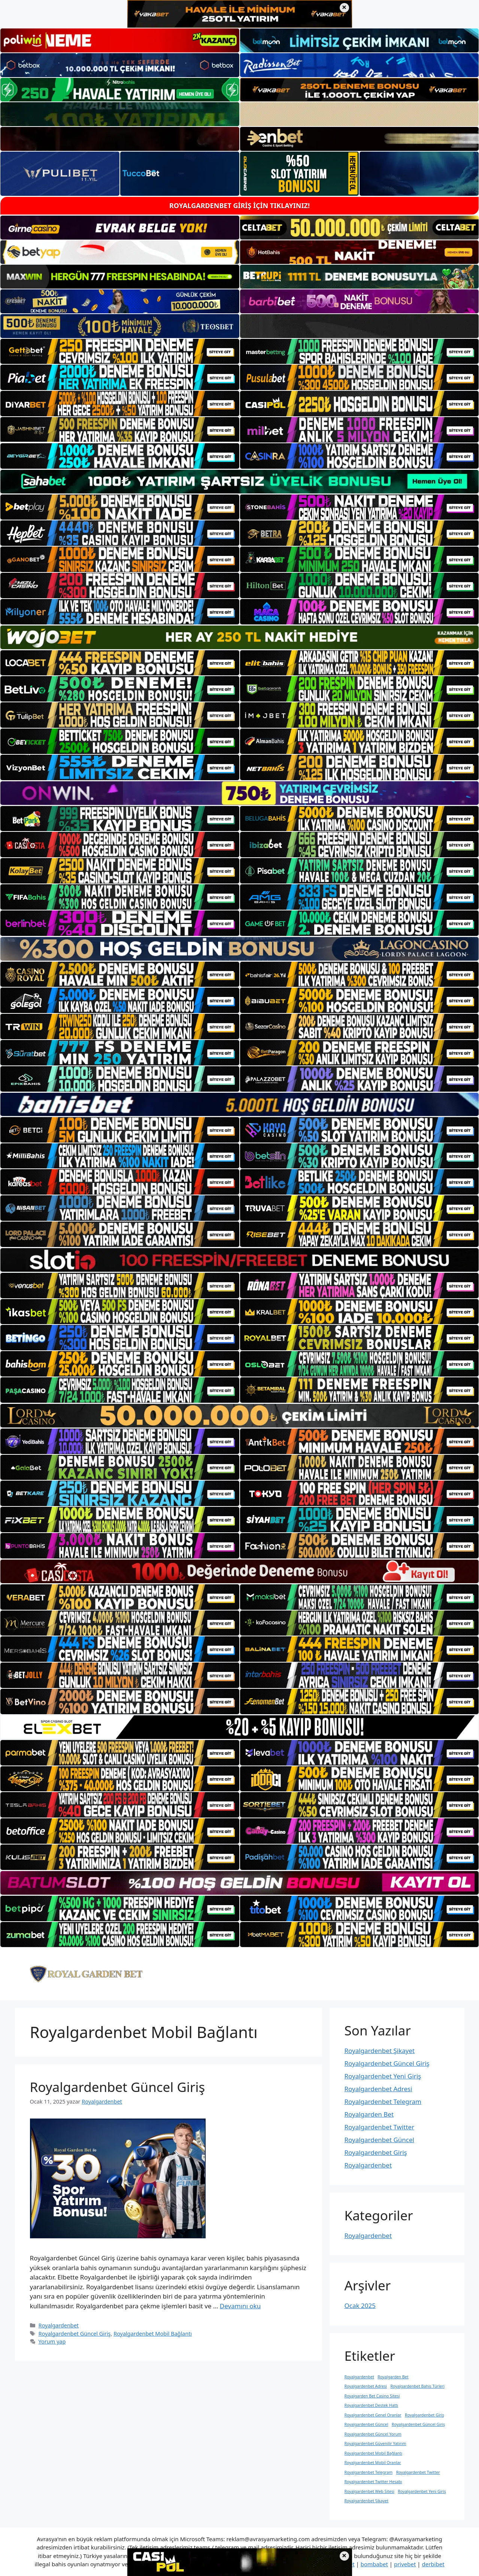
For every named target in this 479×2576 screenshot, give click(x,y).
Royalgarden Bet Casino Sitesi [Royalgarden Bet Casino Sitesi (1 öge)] (372, 2396)
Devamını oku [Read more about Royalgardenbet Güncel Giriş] (240, 2306)
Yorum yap (52, 2341)
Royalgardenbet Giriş (376, 2152)
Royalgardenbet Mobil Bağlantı (152, 2333)
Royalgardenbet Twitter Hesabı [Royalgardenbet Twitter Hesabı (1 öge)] (373, 2481)
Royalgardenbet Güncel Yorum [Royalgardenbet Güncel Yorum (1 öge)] (373, 2434)
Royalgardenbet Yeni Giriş (383, 2076)
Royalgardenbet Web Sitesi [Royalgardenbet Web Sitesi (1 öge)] (369, 2491)
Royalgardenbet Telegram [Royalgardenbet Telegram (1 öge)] (369, 2472)
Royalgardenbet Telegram (383, 2101)
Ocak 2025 (360, 2305)
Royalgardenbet (59, 2325)
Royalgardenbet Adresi (378, 2088)
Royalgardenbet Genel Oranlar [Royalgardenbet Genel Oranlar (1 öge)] (373, 2415)
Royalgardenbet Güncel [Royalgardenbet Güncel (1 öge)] (366, 2424)
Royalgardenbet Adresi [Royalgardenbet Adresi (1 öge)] (366, 2386)
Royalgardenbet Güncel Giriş (117, 2087)
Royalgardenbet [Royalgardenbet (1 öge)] (359, 2376)
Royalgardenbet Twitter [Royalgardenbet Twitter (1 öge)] (418, 2472)
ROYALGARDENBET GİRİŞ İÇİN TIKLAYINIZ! (239, 205)
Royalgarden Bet (369, 2114)
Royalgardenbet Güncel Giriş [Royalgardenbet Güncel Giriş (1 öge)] (418, 2424)
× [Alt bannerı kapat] (344, 2556)
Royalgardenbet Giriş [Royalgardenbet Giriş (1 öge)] (424, 2415)
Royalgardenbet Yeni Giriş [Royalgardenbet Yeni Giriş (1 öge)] (422, 2491)
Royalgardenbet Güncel (379, 2139)
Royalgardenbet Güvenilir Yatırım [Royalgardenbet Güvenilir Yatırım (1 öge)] (375, 2443)
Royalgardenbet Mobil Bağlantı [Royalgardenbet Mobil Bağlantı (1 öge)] (373, 2453)
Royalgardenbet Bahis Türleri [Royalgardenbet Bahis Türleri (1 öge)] (417, 2386)
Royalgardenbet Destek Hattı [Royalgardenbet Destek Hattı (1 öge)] (371, 2405)
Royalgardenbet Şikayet (380, 2050)
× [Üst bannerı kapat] (344, 7)
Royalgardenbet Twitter (380, 2127)
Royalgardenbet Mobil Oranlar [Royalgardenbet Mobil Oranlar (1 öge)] (373, 2462)
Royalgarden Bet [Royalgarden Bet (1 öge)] (393, 2376)
